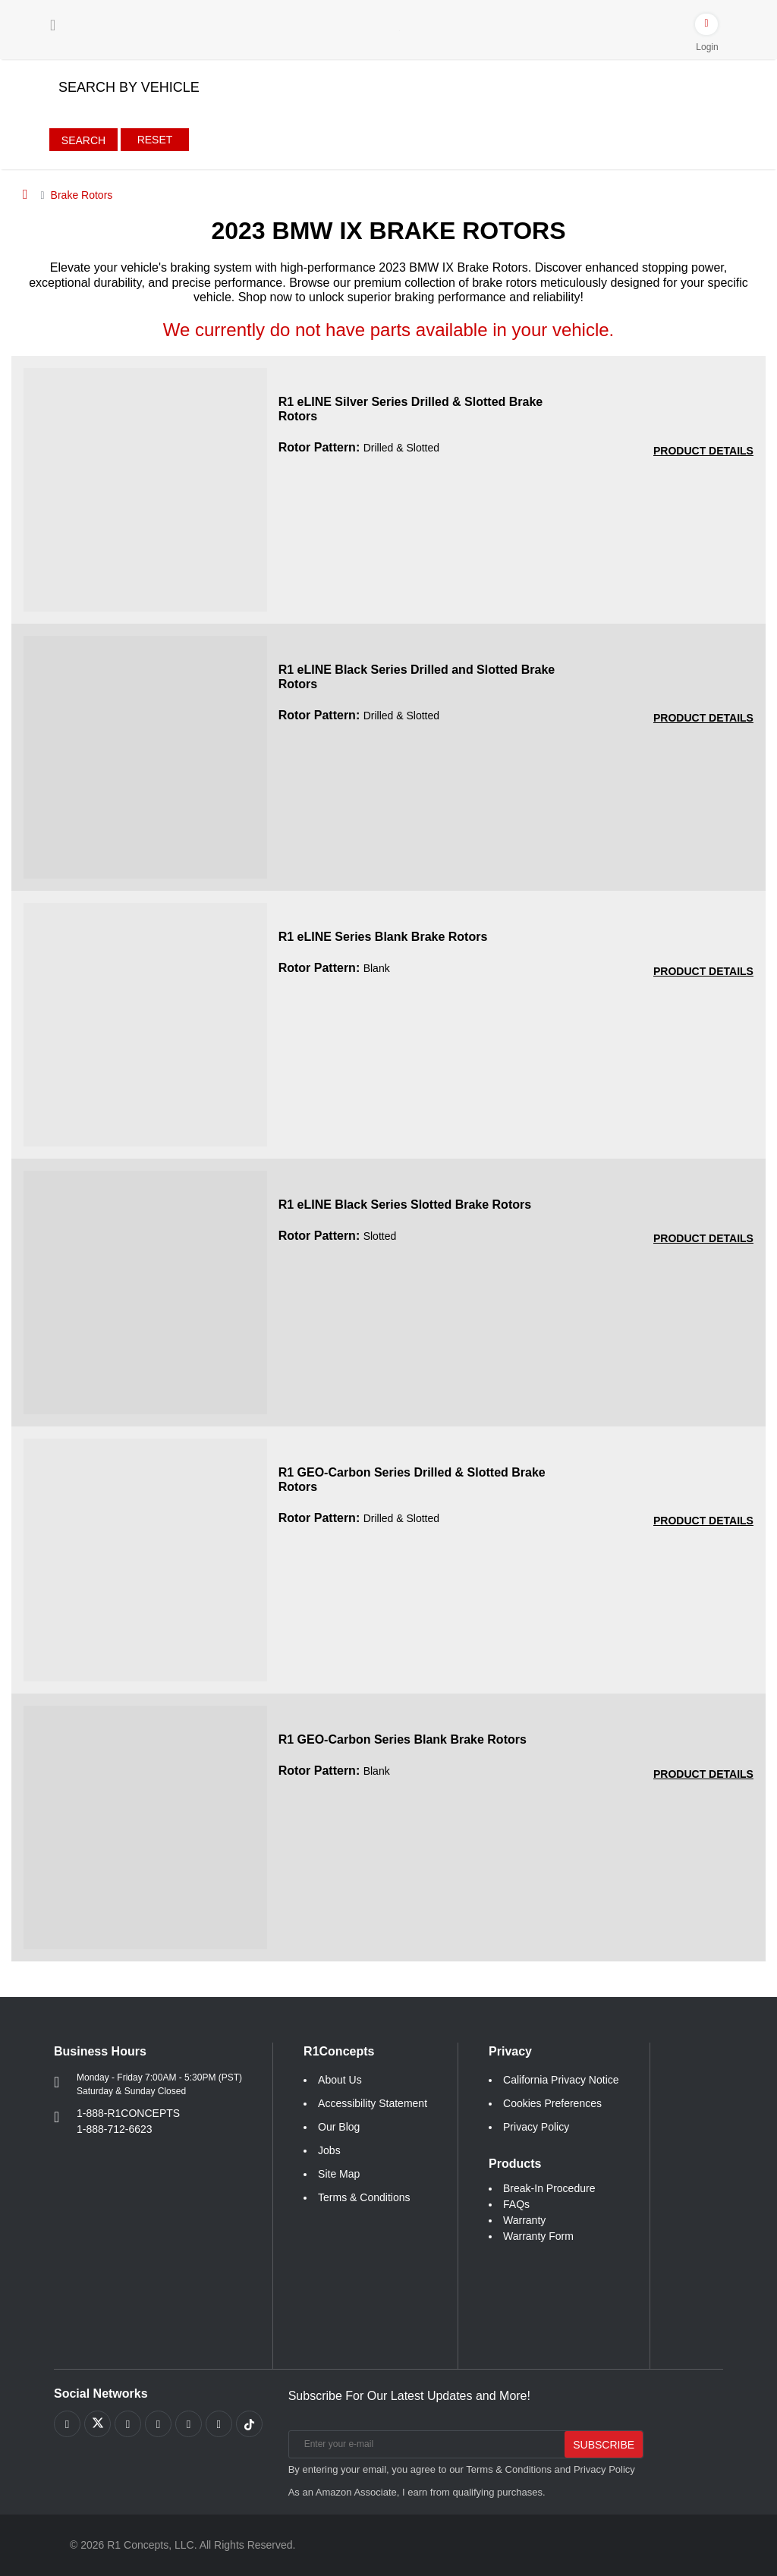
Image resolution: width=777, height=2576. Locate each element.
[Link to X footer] (97, 2424)
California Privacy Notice (561, 2080)
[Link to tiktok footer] (249, 2424)
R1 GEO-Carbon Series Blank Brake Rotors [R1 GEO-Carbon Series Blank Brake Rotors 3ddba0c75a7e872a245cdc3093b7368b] (402, 1739)
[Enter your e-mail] (425, 2444)
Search (83, 140)
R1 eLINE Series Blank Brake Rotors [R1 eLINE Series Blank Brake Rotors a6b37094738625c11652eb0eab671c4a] (383, 936)
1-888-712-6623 (115, 2129)
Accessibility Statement (372, 2103)
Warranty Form (538, 2236)
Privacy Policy (536, 2127)
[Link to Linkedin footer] (219, 2424)
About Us (340, 2080)
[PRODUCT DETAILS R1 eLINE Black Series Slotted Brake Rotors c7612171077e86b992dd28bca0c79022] (703, 1238)
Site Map (339, 2174)
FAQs (516, 2204)
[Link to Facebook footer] (67, 2424)
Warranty (524, 2220)
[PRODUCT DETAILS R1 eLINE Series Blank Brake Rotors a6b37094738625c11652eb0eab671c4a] (703, 971)
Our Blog (339, 2127)
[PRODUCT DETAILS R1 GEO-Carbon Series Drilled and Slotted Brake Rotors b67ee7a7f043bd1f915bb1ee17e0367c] (703, 1521)
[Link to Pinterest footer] (158, 2424)
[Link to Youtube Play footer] (128, 2424)
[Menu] (52, 25)
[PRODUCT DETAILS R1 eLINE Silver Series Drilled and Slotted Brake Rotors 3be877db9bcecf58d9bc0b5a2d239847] (703, 451)
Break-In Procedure (549, 2188)
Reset (155, 140)
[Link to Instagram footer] (188, 2424)
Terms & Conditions (364, 2197)
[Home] (25, 194)
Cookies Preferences (552, 2103)
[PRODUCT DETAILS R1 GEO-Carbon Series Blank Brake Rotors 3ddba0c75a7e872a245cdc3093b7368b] (703, 1774)
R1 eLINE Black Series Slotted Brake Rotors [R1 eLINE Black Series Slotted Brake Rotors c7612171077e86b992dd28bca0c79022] (404, 1204)
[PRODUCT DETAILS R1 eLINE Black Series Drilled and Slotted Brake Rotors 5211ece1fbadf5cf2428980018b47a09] (703, 718)
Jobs (329, 2150)
